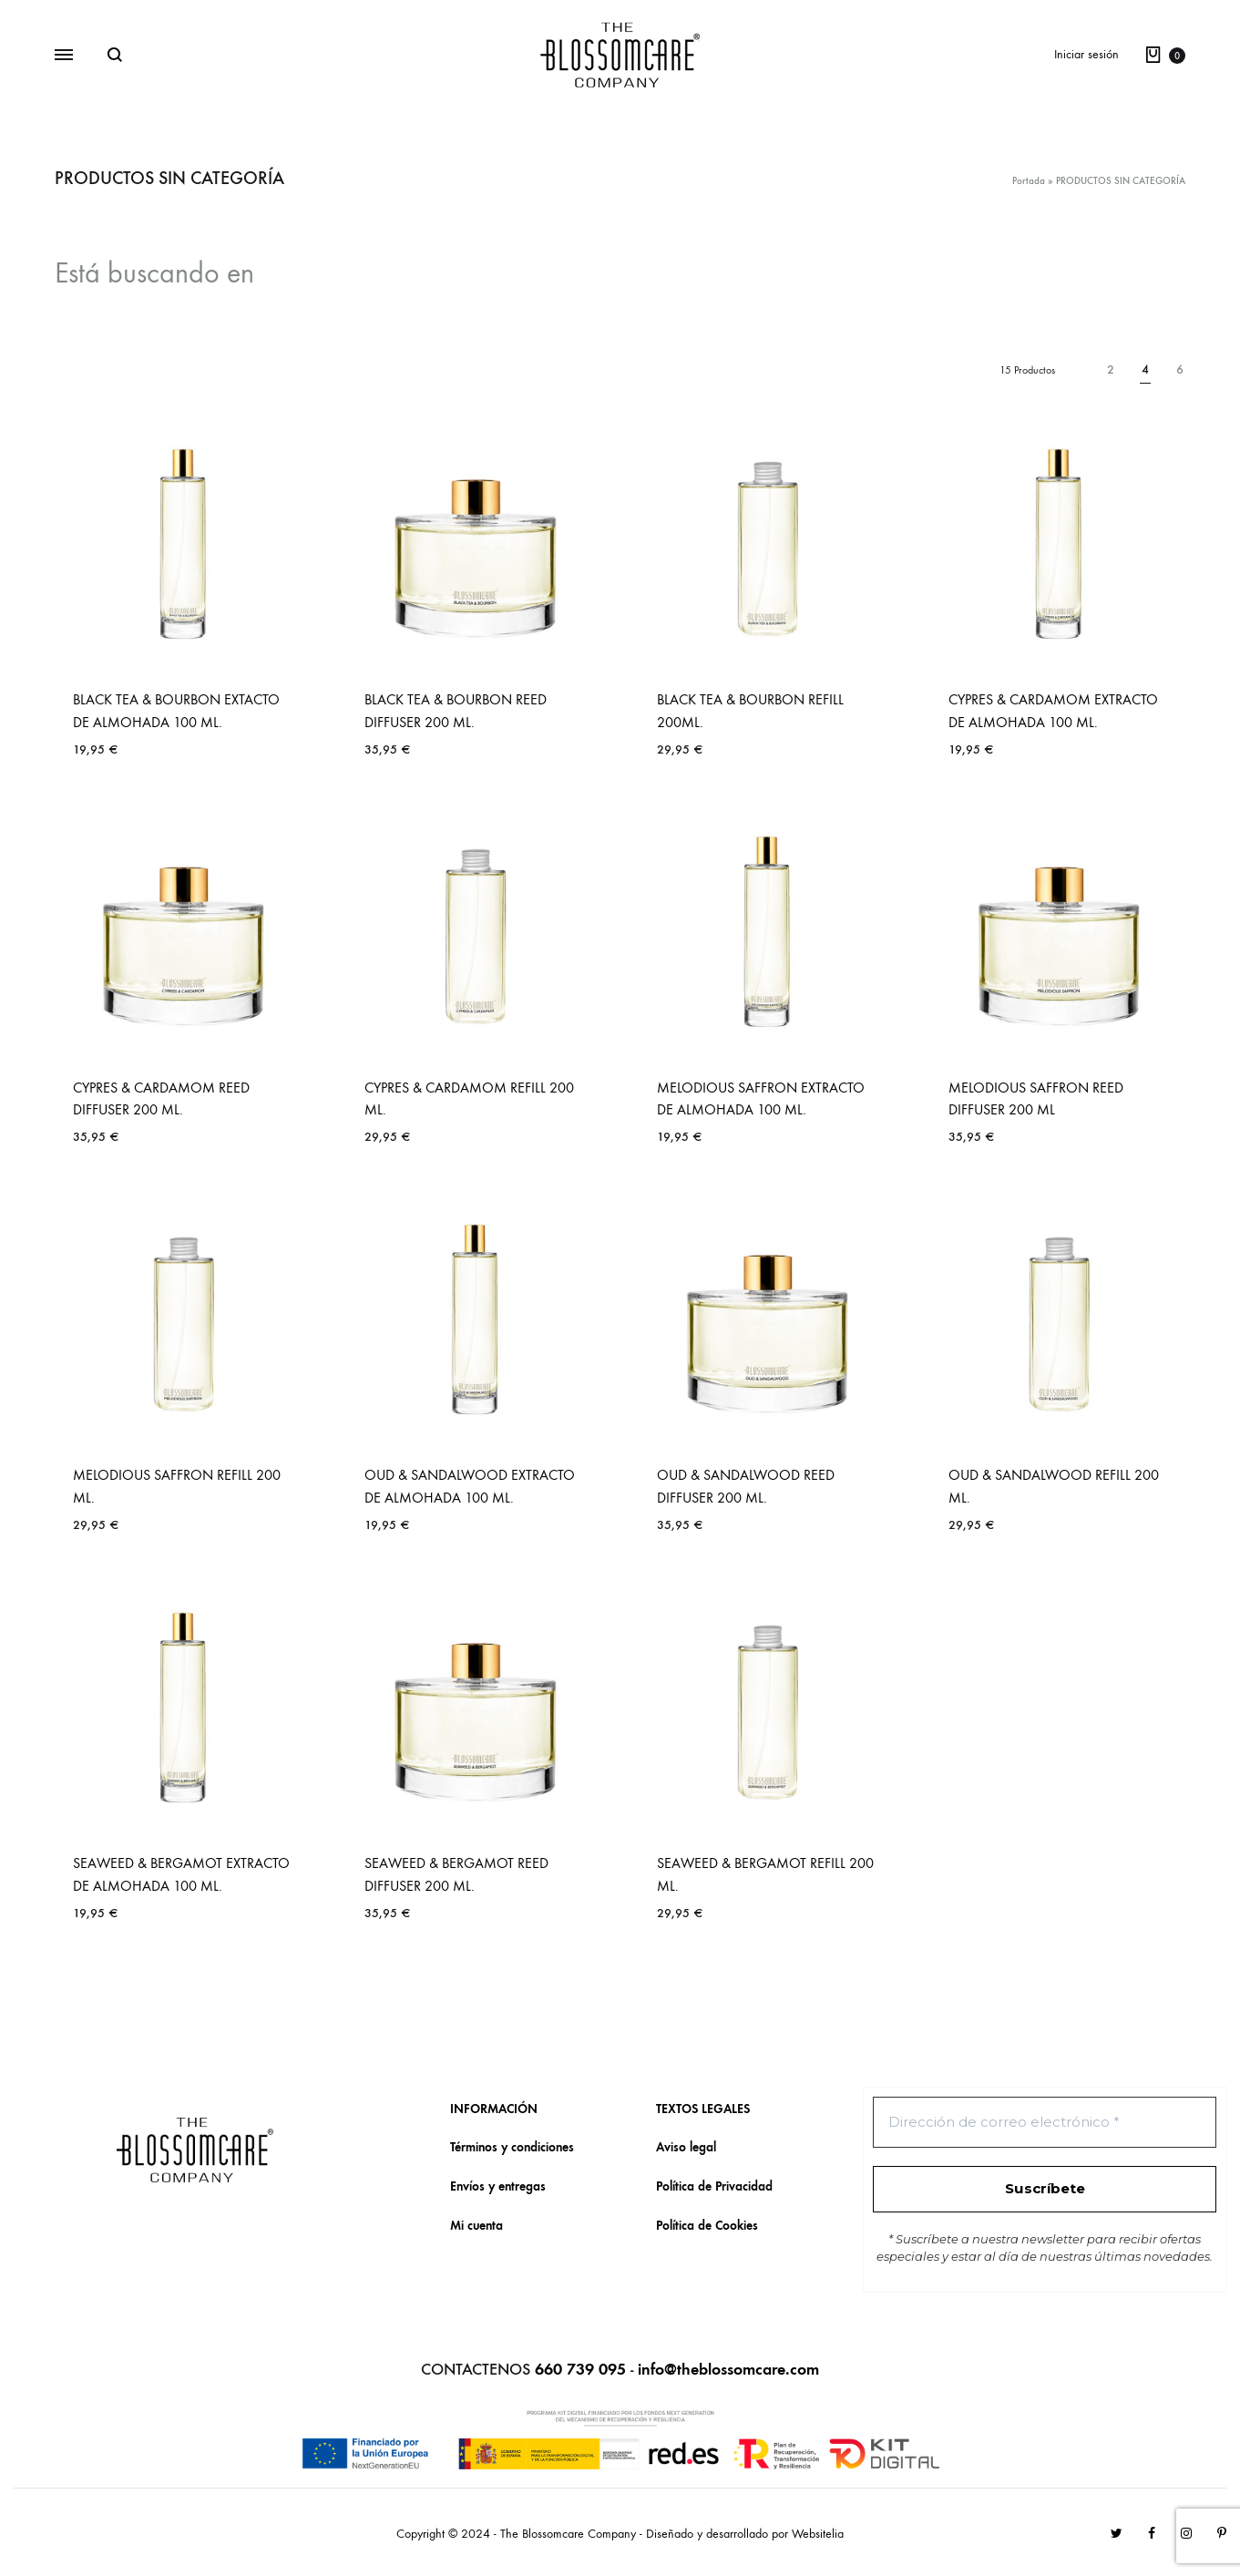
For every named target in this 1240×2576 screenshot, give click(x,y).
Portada (1028, 181)
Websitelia (818, 2533)
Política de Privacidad (714, 2186)
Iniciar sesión (1086, 54)
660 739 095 (580, 2370)
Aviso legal (686, 2147)
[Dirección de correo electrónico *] (1044, 2123)
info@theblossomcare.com (728, 2370)
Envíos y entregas (498, 2186)
